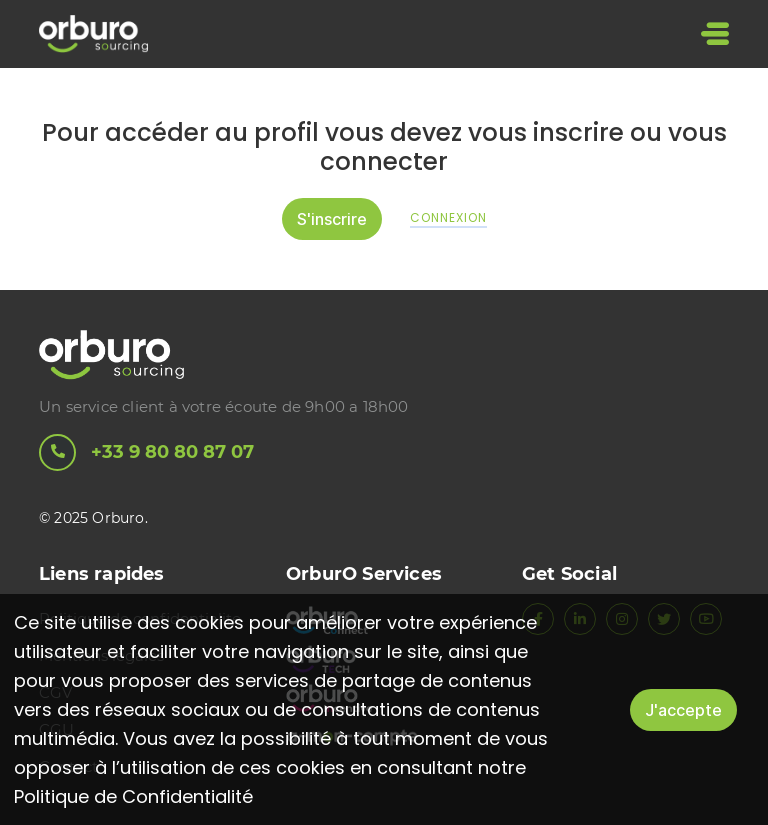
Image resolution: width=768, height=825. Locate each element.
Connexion (448, 218)
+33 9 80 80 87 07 (146, 452)
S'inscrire (332, 218)
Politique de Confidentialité (133, 796)
